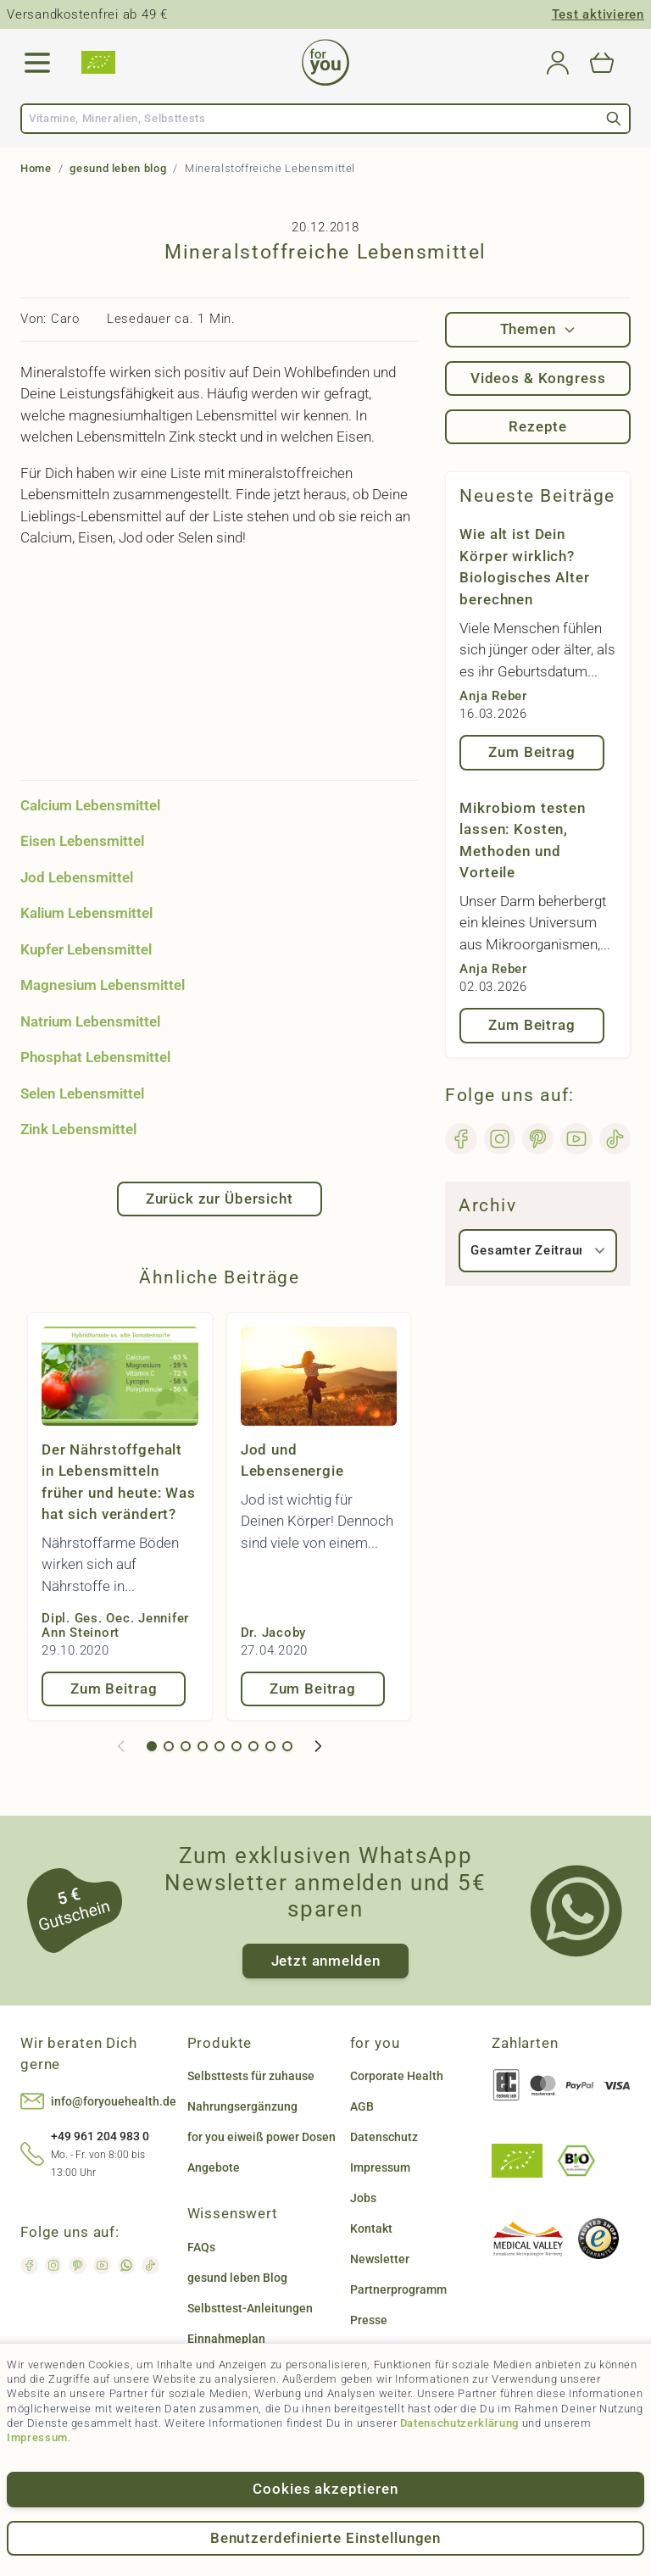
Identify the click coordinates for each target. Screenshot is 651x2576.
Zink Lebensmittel (78, 1129)
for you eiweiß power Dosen (261, 2137)
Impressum (37, 2437)
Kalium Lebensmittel (86, 912)
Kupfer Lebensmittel (86, 949)
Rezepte (538, 426)
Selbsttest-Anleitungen (250, 2308)
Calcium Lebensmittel (90, 805)
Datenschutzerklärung (459, 2423)
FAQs (201, 2247)
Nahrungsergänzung (242, 2106)
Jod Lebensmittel (76, 877)
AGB (362, 2106)
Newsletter (379, 2259)
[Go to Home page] (325, 62)
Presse (368, 2320)
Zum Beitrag (113, 1688)
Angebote (213, 2167)
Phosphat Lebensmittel (95, 1057)
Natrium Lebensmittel (90, 1021)
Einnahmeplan (226, 2338)
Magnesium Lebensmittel (102, 984)
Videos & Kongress (537, 378)
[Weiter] (317, 1746)
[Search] (613, 118)
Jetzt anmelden (326, 1960)
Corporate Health (396, 2076)
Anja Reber (493, 696)
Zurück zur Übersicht (219, 1198)
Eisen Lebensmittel (82, 840)
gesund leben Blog (237, 2277)
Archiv (487, 1205)
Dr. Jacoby (274, 1632)
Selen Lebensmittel (82, 1093)
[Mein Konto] (558, 63)
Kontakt (371, 2228)
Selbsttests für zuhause (250, 2076)
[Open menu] (37, 63)
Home (36, 168)
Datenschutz (384, 2137)
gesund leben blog (118, 168)
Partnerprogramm (398, 2289)
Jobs (363, 2198)
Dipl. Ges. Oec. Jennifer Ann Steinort (115, 1625)
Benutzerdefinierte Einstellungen (325, 2537)
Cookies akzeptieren (325, 2488)
